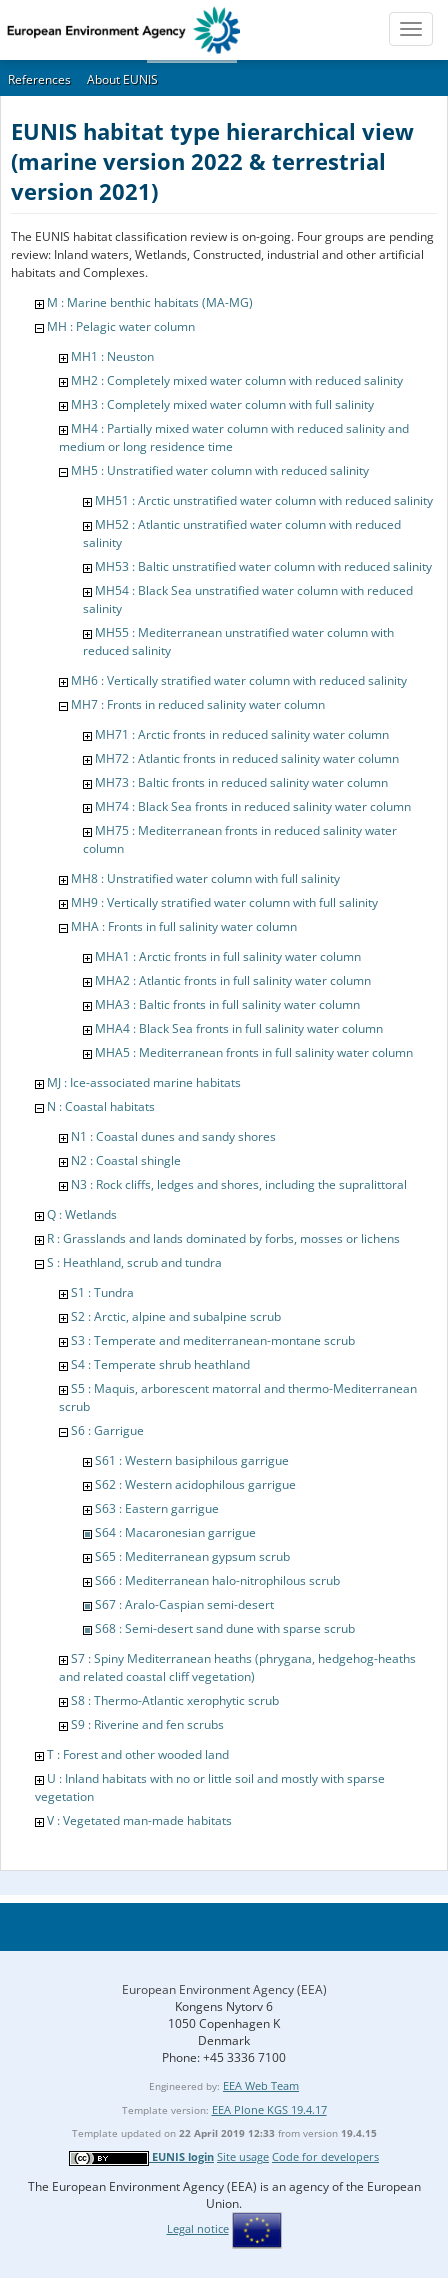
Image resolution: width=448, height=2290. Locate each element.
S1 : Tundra (102, 1292)
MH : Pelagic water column (121, 326)
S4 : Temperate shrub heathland (160, 1364)
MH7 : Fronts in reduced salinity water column (198, 704)
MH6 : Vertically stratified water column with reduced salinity (239, 680)
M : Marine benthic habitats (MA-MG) (150, 302)
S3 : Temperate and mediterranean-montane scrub (213, 1340)
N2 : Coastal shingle (126, 1160)
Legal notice (198, 2228)
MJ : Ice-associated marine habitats (144, 1082)
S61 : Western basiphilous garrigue (192, 1460)
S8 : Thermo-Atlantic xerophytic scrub (175, 1700)
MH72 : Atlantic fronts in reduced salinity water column (247, 758)
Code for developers (325, 2156)
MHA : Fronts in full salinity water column (184, 926)
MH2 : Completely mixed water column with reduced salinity (237, 380)
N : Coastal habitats (101, 1106)
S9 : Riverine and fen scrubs (147, 1724)
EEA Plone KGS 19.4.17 (269, 2109)
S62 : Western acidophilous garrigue (195, 1484)
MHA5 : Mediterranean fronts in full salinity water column (254, 1052)
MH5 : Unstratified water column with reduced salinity (220, 470)
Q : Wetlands (82, 1214)
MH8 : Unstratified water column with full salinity (205, 878)
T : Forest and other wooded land (138, 1754)
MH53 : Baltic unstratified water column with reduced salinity (263, 566)
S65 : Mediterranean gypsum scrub (192, 1556)
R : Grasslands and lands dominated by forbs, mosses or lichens (223, 1238)
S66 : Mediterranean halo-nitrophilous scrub (217, 1580)
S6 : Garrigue (107, 1430)
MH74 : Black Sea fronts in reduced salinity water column (253, 806)
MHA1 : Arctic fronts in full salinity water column (228, 956)
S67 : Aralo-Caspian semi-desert (184, 1604)
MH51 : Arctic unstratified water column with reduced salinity (264, 500)
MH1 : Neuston (112, 356)
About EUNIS (122, 79)
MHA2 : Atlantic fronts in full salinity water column (233, 980)
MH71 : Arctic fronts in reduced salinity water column (242, 734)
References (39, 79)
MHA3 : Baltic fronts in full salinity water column (227, 1004)
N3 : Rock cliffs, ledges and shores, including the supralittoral (239, 1184)
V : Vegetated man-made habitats (139, 1820)
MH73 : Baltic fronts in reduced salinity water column (241, 782)
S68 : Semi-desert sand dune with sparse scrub (225, 1628)
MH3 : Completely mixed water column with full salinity (222, 404)
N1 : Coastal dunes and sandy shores (173, 1136)
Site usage (243, 2156)
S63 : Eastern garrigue (157, 1508)
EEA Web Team (261, 2085)
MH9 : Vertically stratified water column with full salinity (224, 902)
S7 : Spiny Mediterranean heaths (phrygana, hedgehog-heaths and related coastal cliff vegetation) (237, 1667)
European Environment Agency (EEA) (224, 1989)
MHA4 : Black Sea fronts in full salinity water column (239, 1028)
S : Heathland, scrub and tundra (134, 1262)
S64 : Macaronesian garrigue (175, 1532)
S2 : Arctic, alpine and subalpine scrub (176, 1316)
